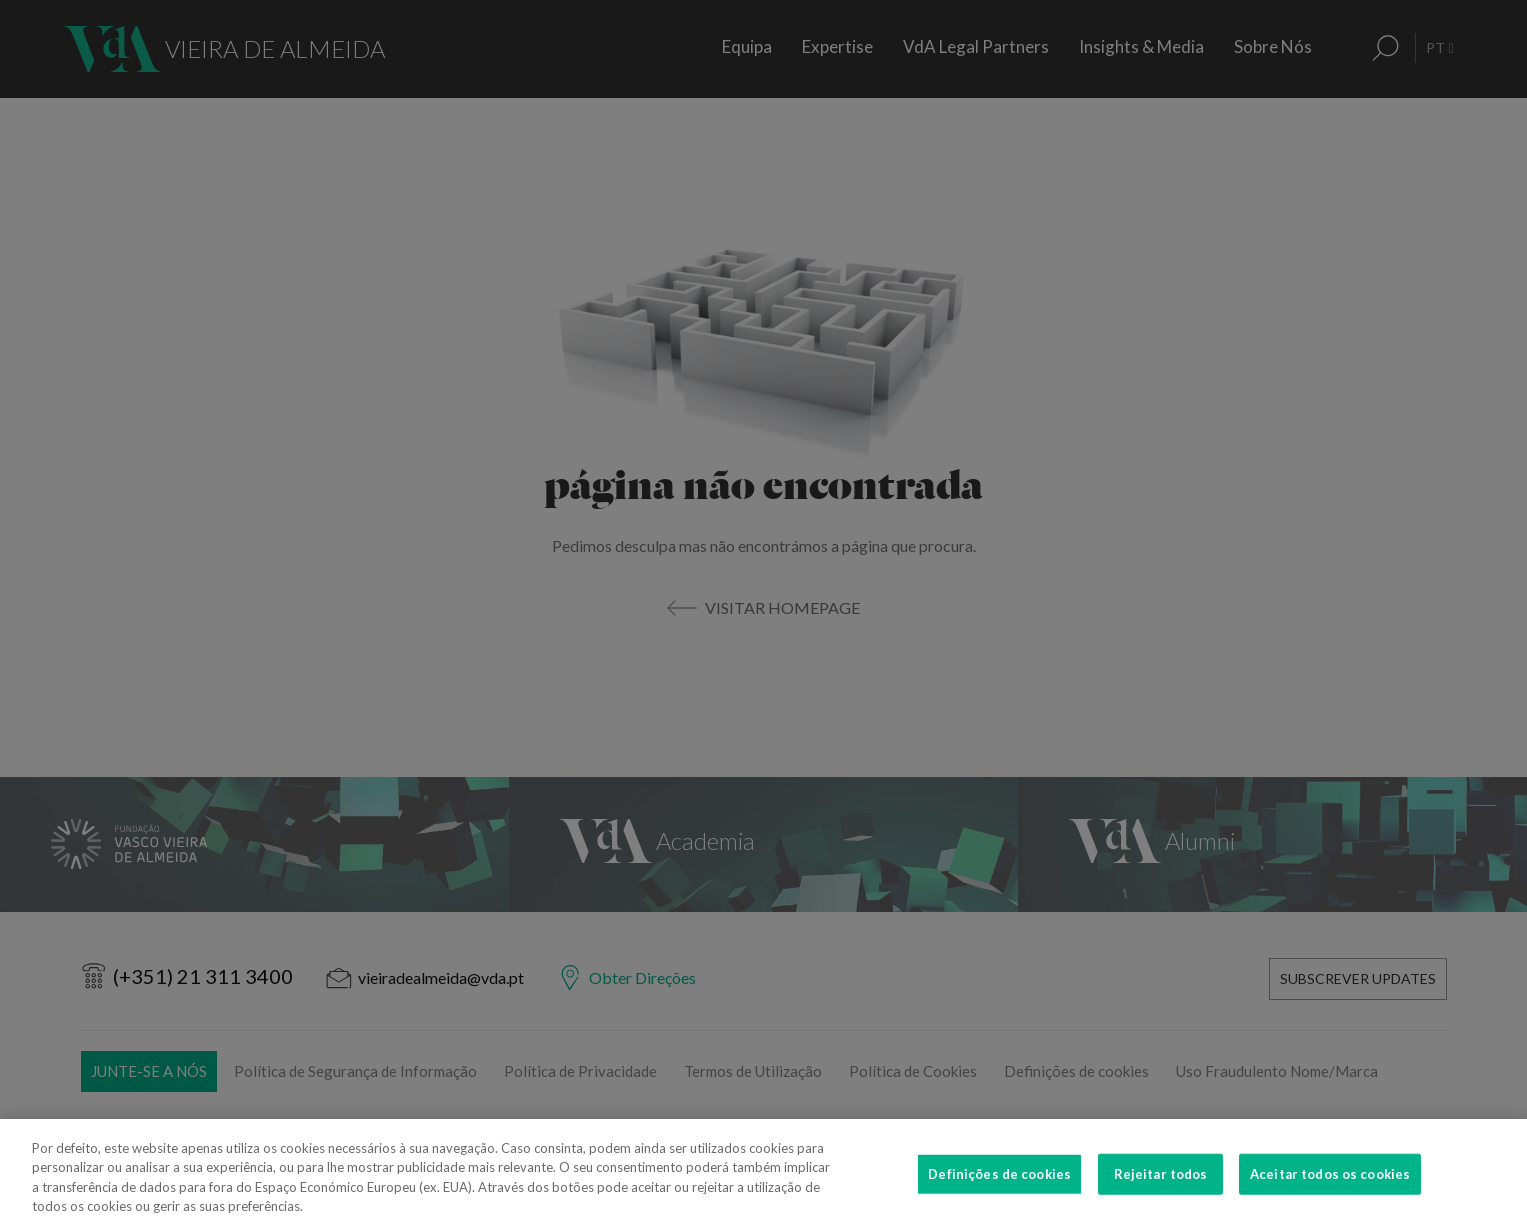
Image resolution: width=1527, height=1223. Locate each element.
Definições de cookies (999, 1199)
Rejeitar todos (1161, 1199)
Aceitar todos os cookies (1330, 1199)
